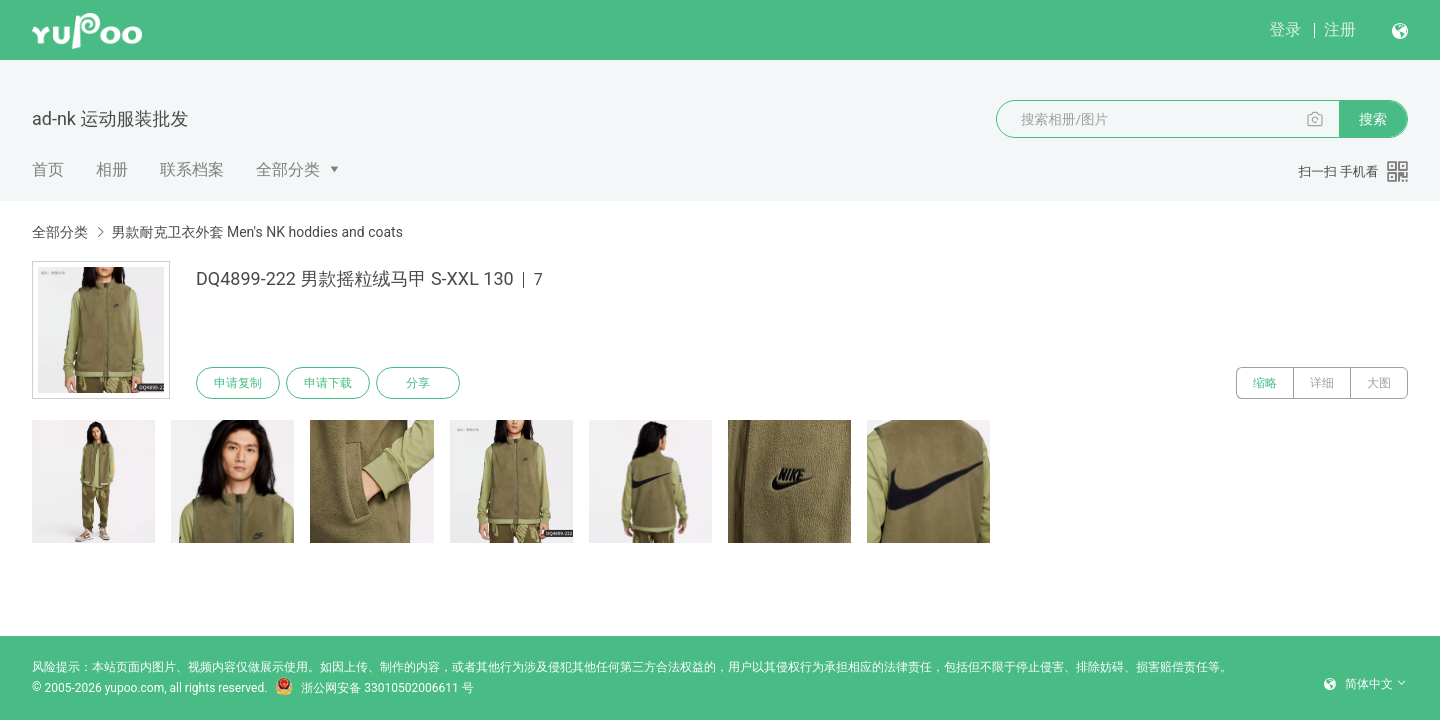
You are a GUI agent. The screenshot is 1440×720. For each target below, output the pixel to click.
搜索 (1373, 119)
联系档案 (192, 169)
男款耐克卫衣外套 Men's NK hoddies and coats (256, 232)
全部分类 (288, 169)
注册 (1340, 29)
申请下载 (328, 383)
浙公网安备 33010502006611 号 (374, 688)
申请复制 (238, 383)
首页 (48, 169)
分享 (418, 383)
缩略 (1265, 383)
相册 (112, 169)
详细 (1322, 383)
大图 (1379, 383)
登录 (1285, 29)
